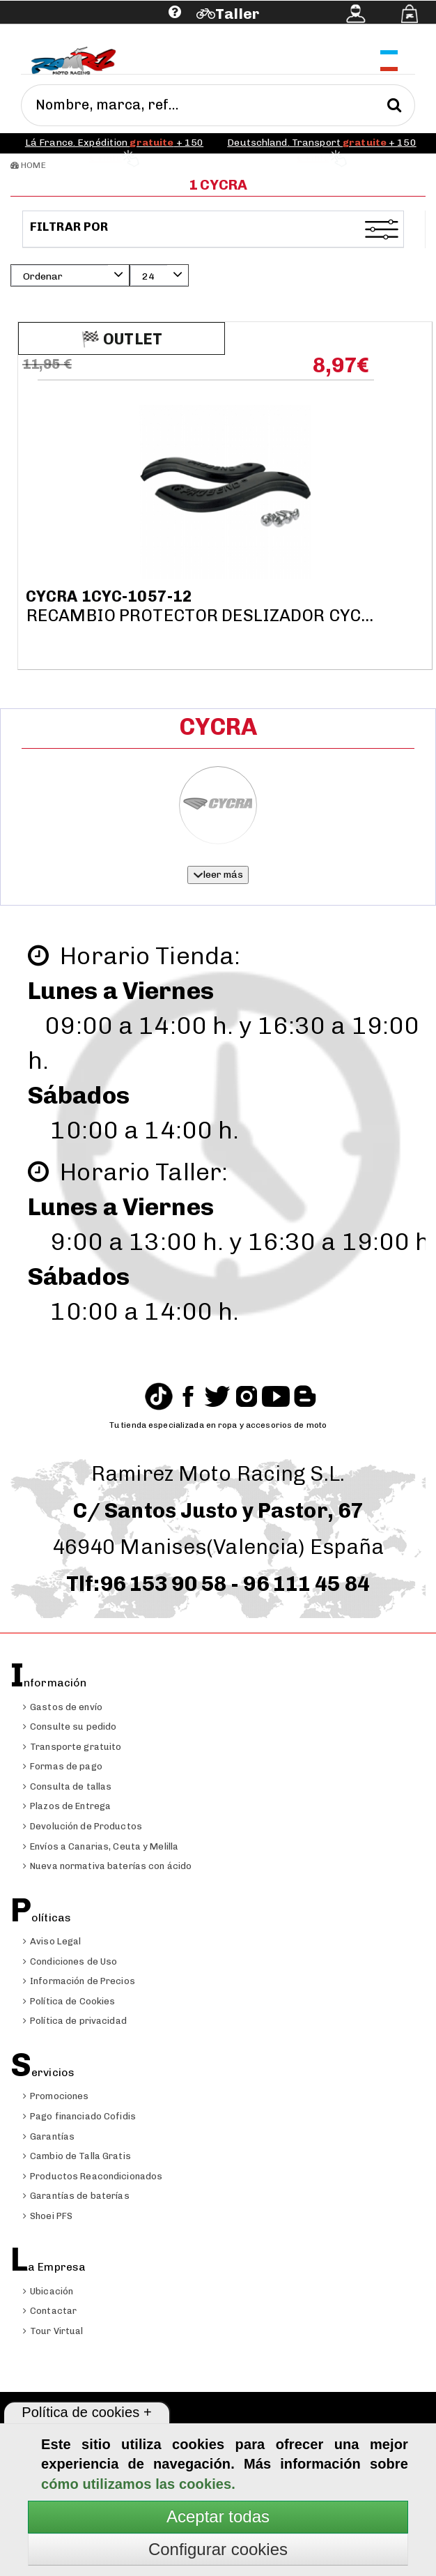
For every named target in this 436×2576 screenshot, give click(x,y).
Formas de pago (62, 1766)
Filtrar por (70, 227)
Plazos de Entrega (67, 1806)
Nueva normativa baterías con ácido (107, 1866)
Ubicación (48, 2291)
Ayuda (88, 33)
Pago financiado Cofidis (79, 2116)
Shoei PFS (47, 2216)
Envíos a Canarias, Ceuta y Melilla (100, 1846)
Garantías (49, 2136)
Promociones (55, 2096)
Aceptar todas (218, 2516)
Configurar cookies (218, 2549)
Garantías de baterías (76, 2195)
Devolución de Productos (82, 1826)
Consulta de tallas (67, 1786)
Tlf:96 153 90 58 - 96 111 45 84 (218, 1583)
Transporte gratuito (72, 1747)
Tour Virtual (53, 2331)
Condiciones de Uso (70, 1961)
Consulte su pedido (69, 1726)
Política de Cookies (69, 2001)
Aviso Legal (52, 1941)
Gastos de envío (62, 1707)
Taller (237, 14)
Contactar (50, 2311)
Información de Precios (79, 1981)
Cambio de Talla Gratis (77, 2156)
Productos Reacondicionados (92, 2176)
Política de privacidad (75, 2020)
